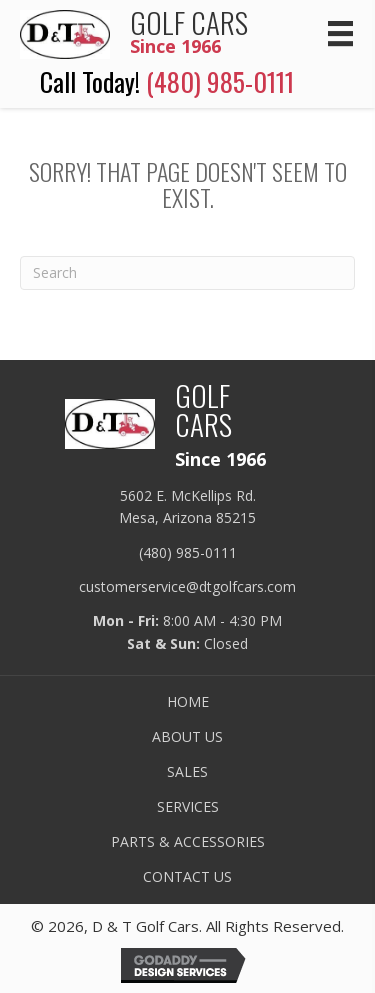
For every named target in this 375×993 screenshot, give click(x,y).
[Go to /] (150, 32)
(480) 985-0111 (220, 81)
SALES (187, 772)
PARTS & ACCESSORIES (188, 842)
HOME (188, 702)
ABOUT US (187, 737)
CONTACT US (187, 877)
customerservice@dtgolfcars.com (187, 586)
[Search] (187, 273)
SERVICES (188, 807)
